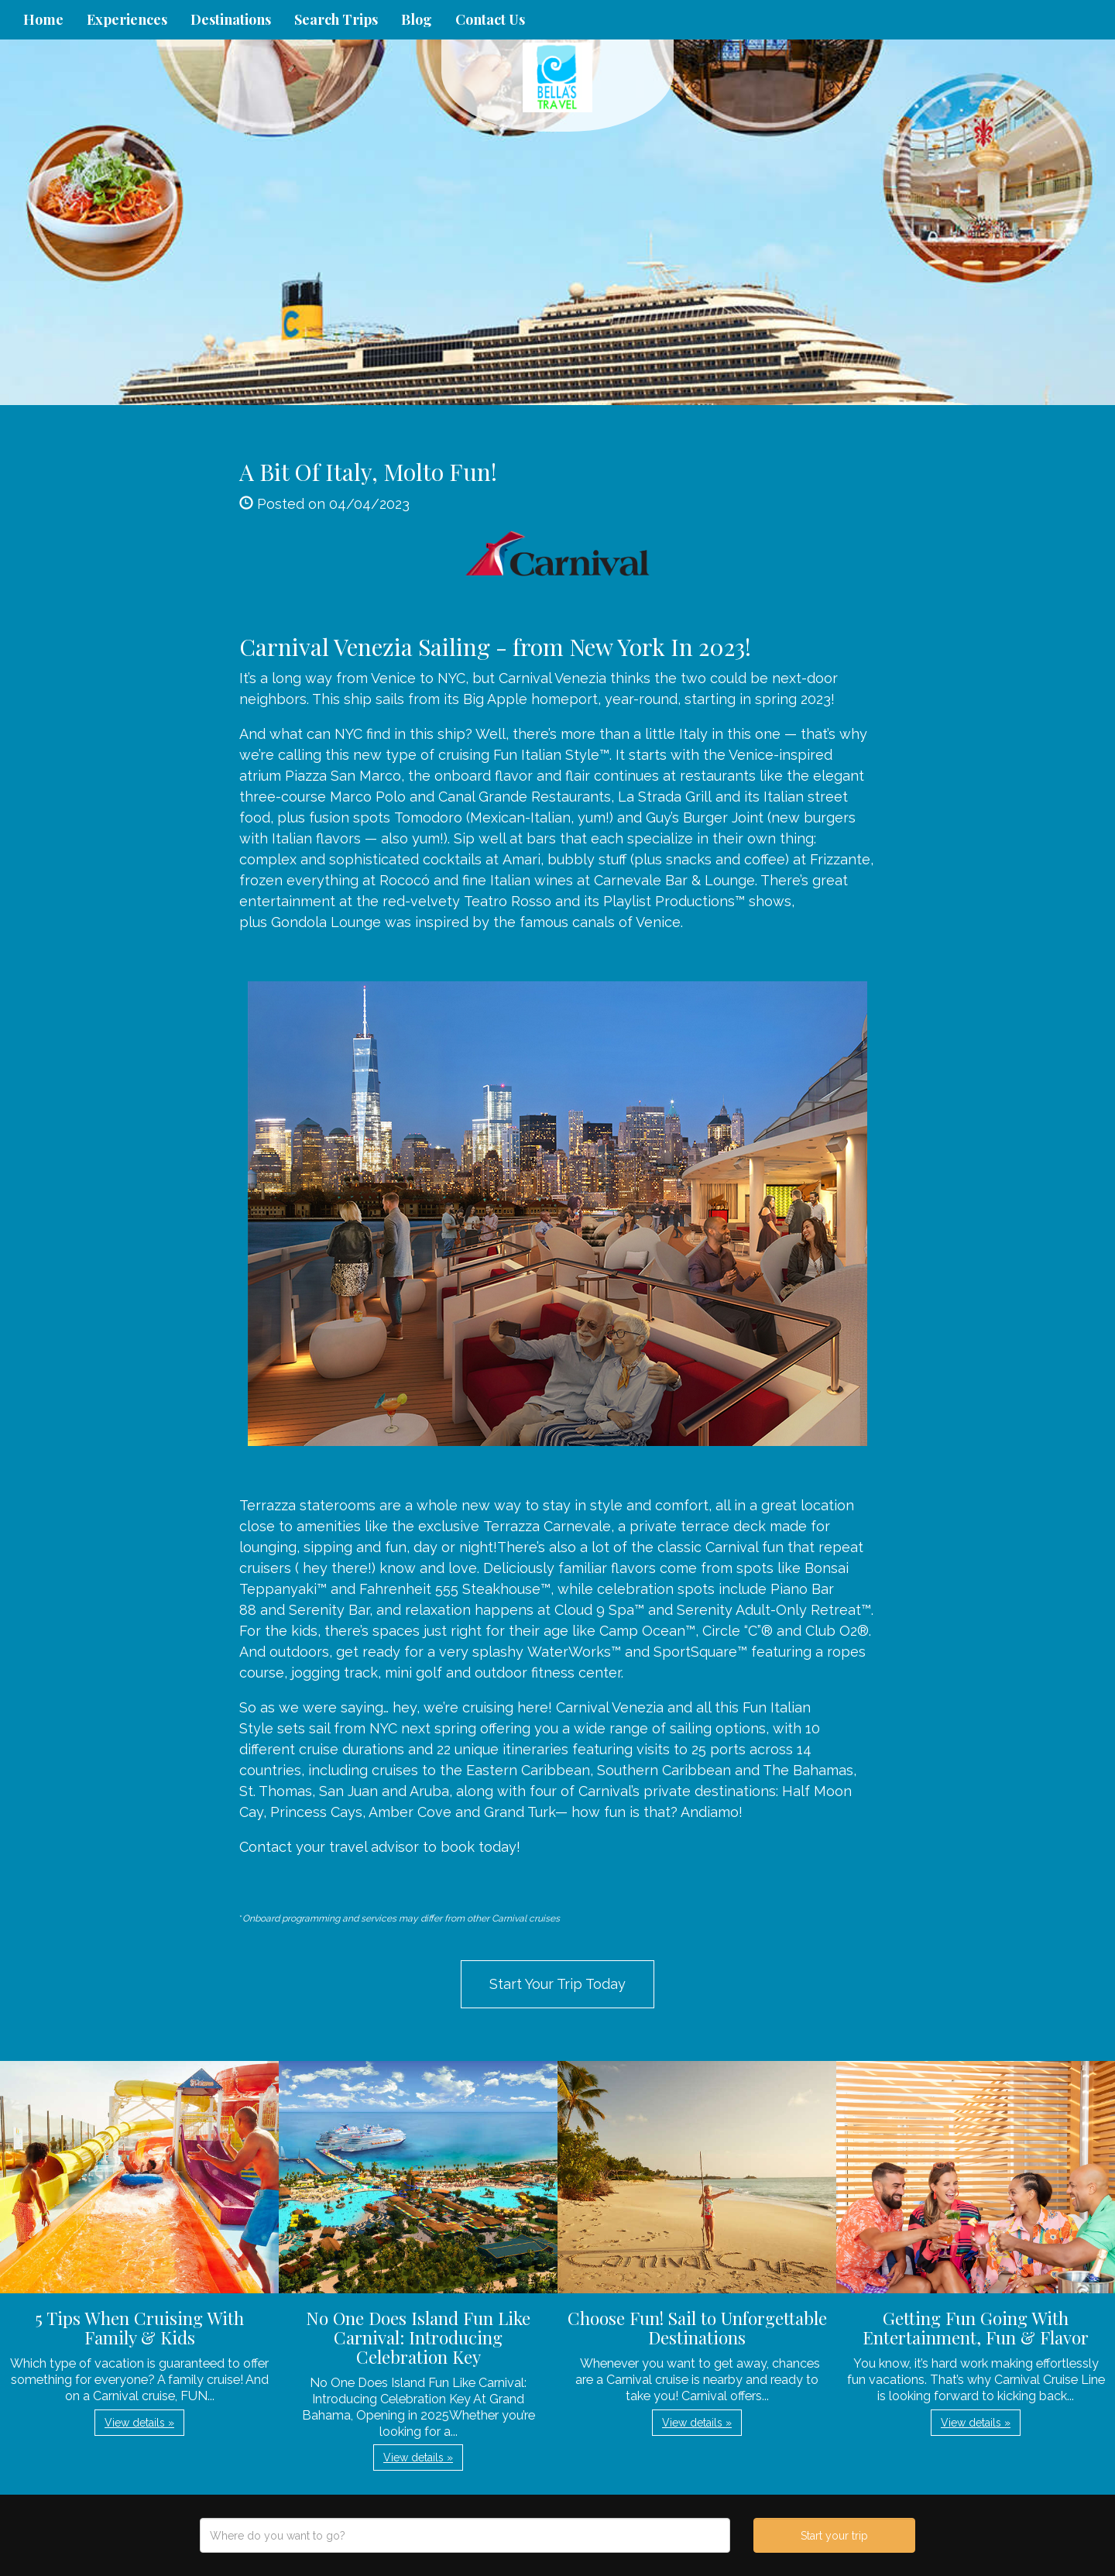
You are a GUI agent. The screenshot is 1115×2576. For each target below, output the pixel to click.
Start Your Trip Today (557, 1984)
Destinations (230, 19)
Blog (416, 19)
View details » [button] (139, 2422)
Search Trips (336, 19)
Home (43, 19)
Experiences (127, 19)
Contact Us (490, 19)
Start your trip (834, 2536)
